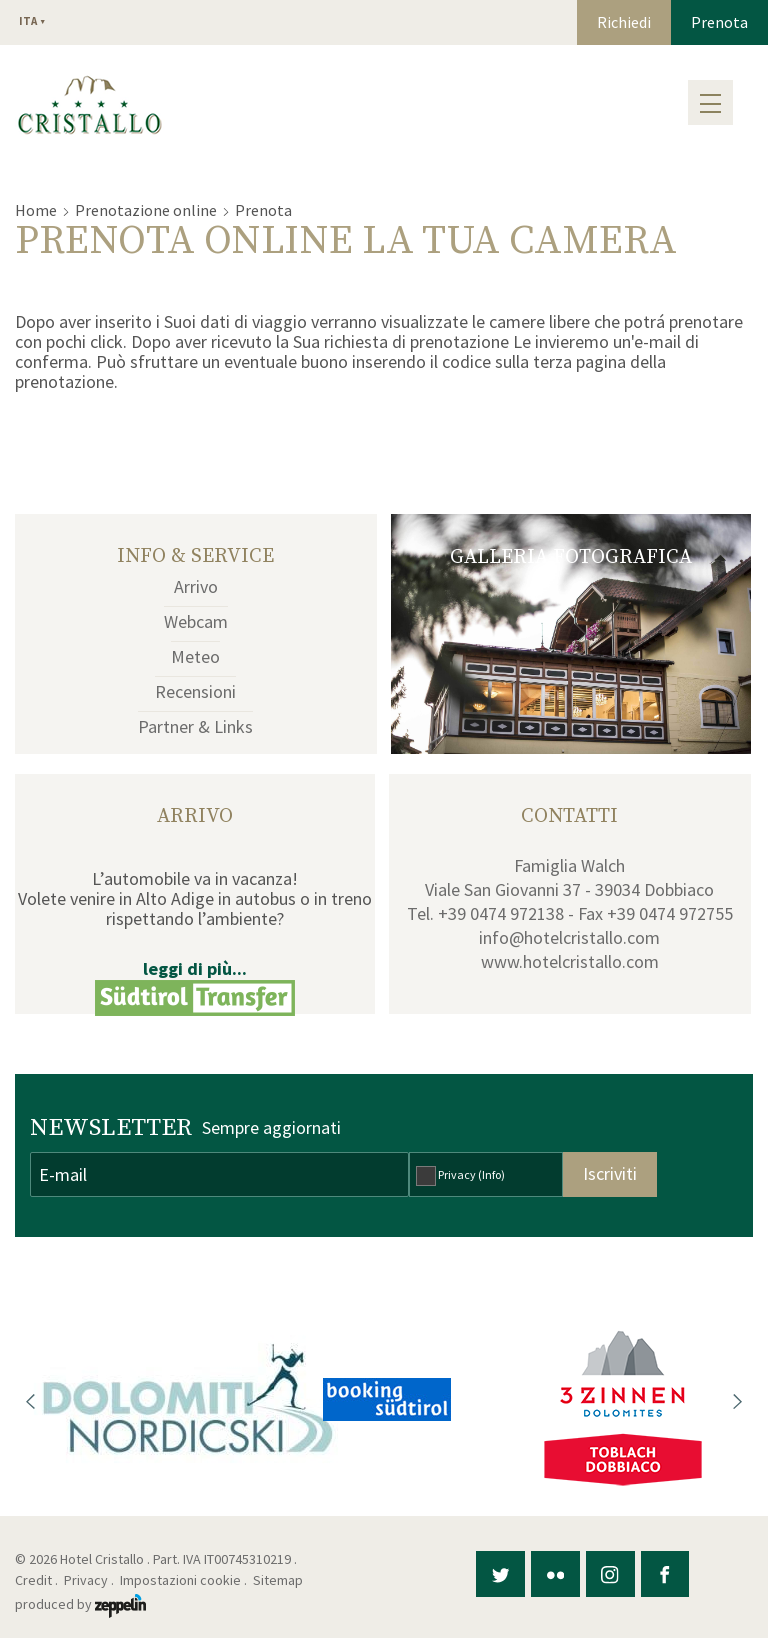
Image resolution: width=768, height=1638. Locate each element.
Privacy (471, 1174)
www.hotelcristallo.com (570, 961)
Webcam (196, 621)
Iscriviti (610, 1173)
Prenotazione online (146, 210)
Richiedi (624, 22)
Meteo (195, 656)
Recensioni (195, 691)
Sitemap (281, 1580)
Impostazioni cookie (180, 1580)
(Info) (491, 1174)
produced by (80, 1604)
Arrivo (196, 586)
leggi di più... (195, 968)
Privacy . (90, 1580)
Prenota (719, 22)
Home (36, 210)
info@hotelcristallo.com (569, 937)
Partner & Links (195, 726)
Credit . (38, 1580)
